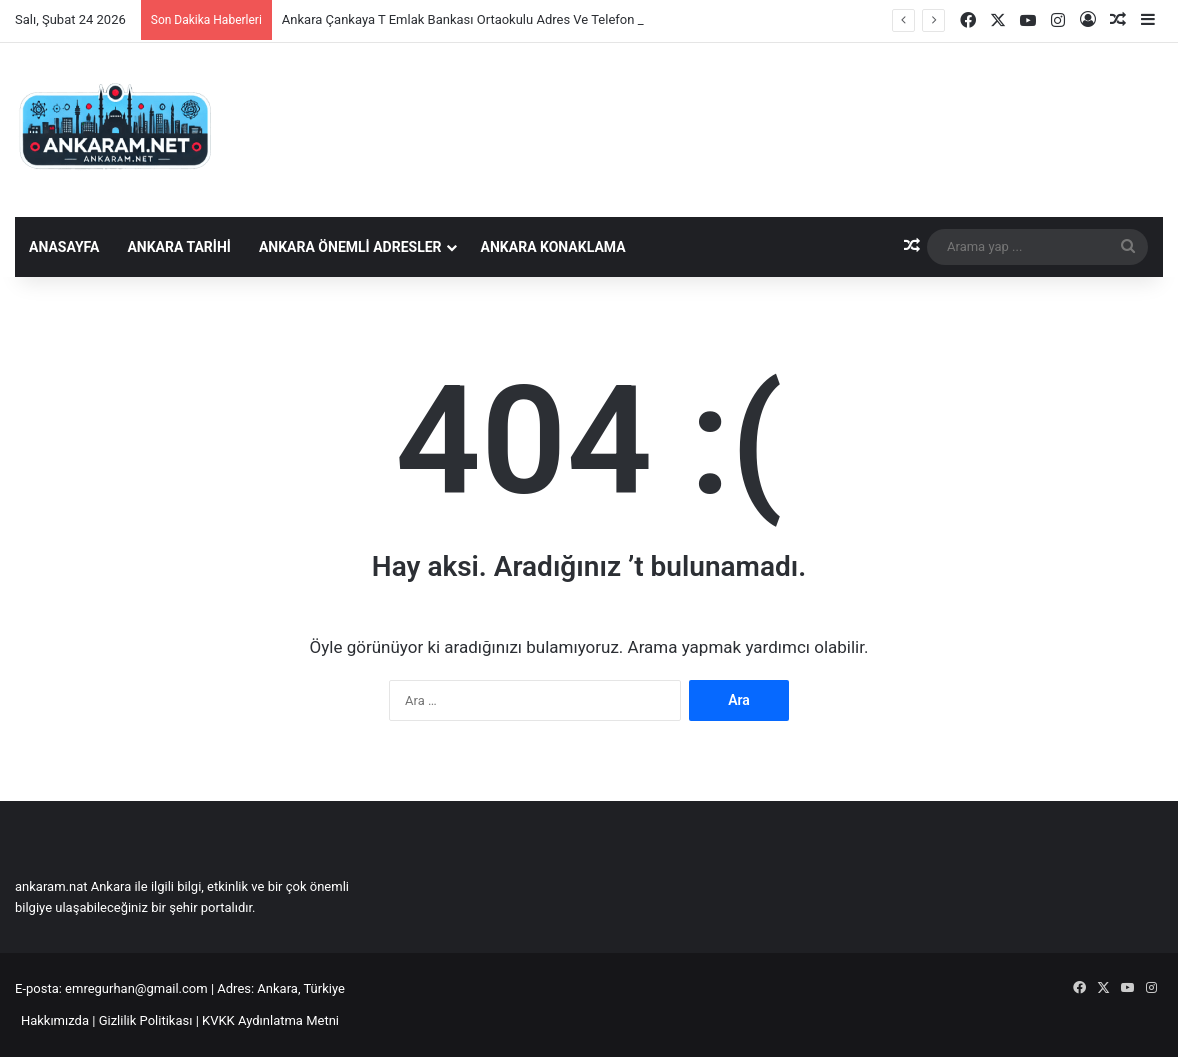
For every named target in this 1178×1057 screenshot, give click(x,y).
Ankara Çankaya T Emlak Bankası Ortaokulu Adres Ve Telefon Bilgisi (477, 19)
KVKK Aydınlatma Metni (270, 1020)
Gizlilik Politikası (146, 1020)
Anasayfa (64, 247)
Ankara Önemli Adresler (350, 247)
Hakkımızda (55, 1020)
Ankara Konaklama (553, 247)
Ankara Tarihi (178, 247)
